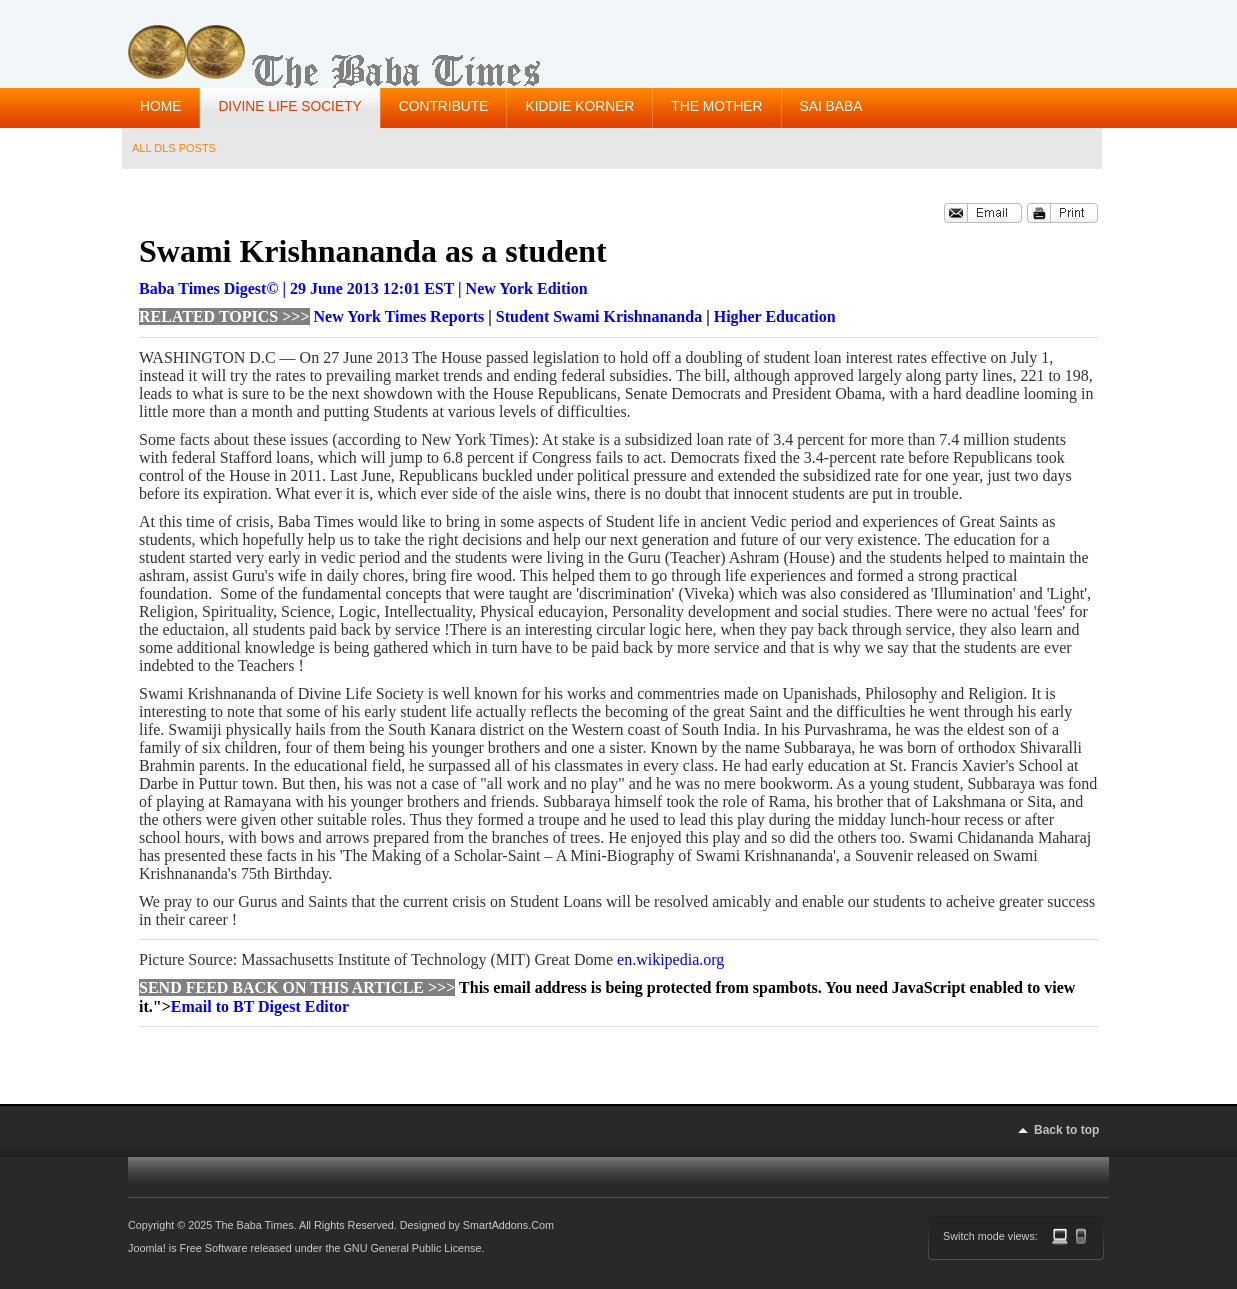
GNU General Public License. (413, 1248)
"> (251, 1006)
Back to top (1066, 1130)
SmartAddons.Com (508, 1225)
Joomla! (147, 1248)
